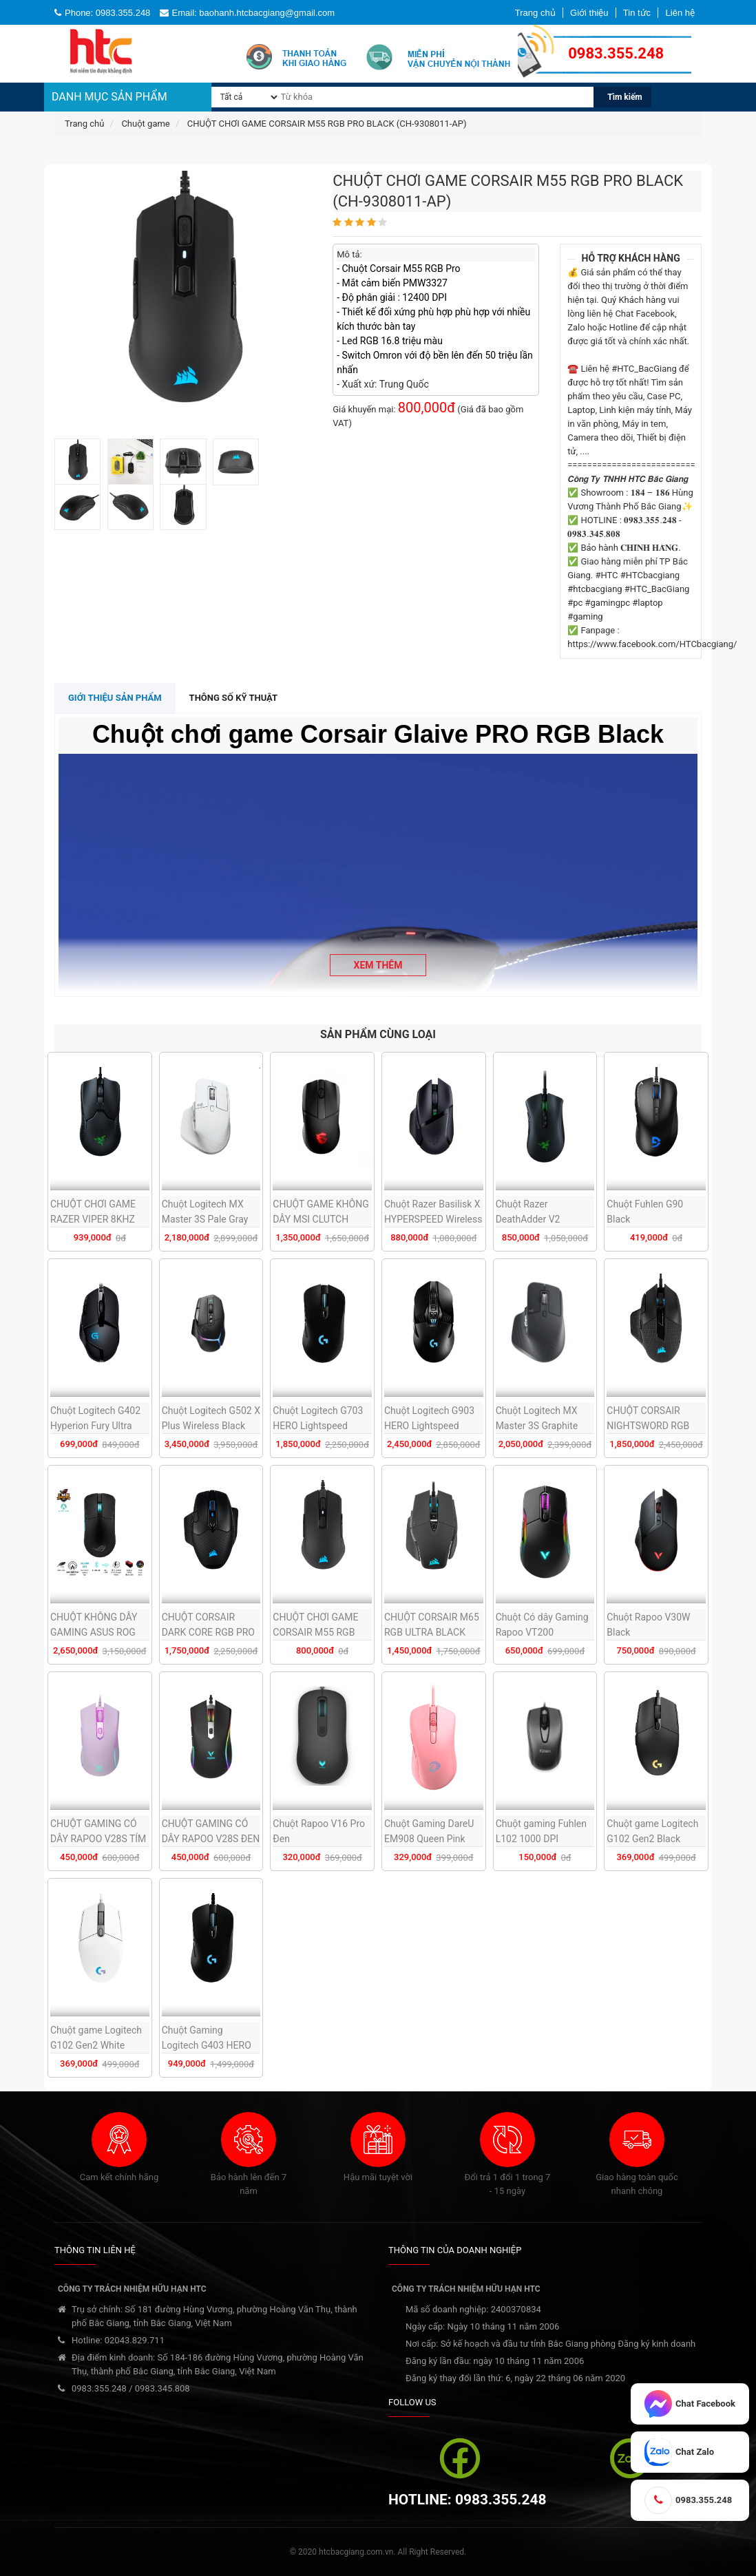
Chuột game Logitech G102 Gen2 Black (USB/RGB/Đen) (652, 1838)
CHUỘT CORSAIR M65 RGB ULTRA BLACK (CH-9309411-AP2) (431, 1632)
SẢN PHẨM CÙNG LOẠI (378, 1034)
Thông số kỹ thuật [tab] (233, 698)
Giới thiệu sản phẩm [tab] (115, 698)
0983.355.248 (99, 2388)
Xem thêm (378, 965)
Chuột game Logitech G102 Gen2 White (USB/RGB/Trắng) (96, 2045)
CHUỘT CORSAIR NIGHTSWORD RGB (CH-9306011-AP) (648, 1425)
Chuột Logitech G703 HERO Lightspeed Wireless (318, 1425)
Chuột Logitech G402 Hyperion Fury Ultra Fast (95, 1425)
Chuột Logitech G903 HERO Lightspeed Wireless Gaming (429, 1425)
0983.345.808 (162, 2388)
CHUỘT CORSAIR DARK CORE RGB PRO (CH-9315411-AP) (208, 1632)
